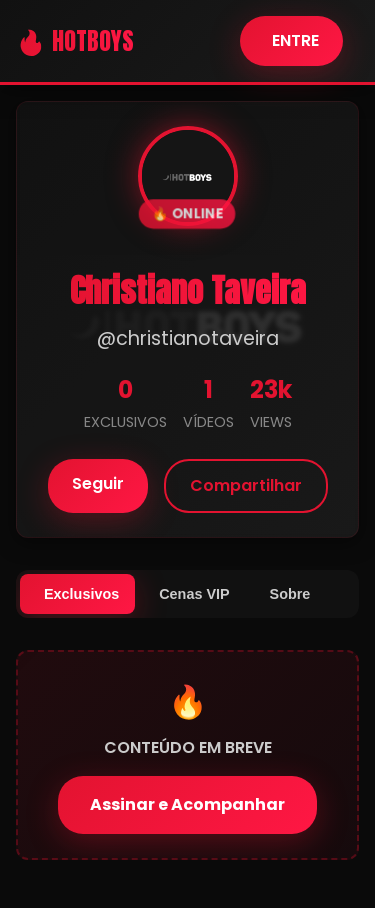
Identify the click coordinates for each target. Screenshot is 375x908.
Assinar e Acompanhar (187, 804)
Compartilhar (246, 485)
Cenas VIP (194, 594)
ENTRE (295, 40)
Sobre (290, 594)
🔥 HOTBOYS (75, 41)
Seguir (98, 483)
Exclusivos (81, 594)
